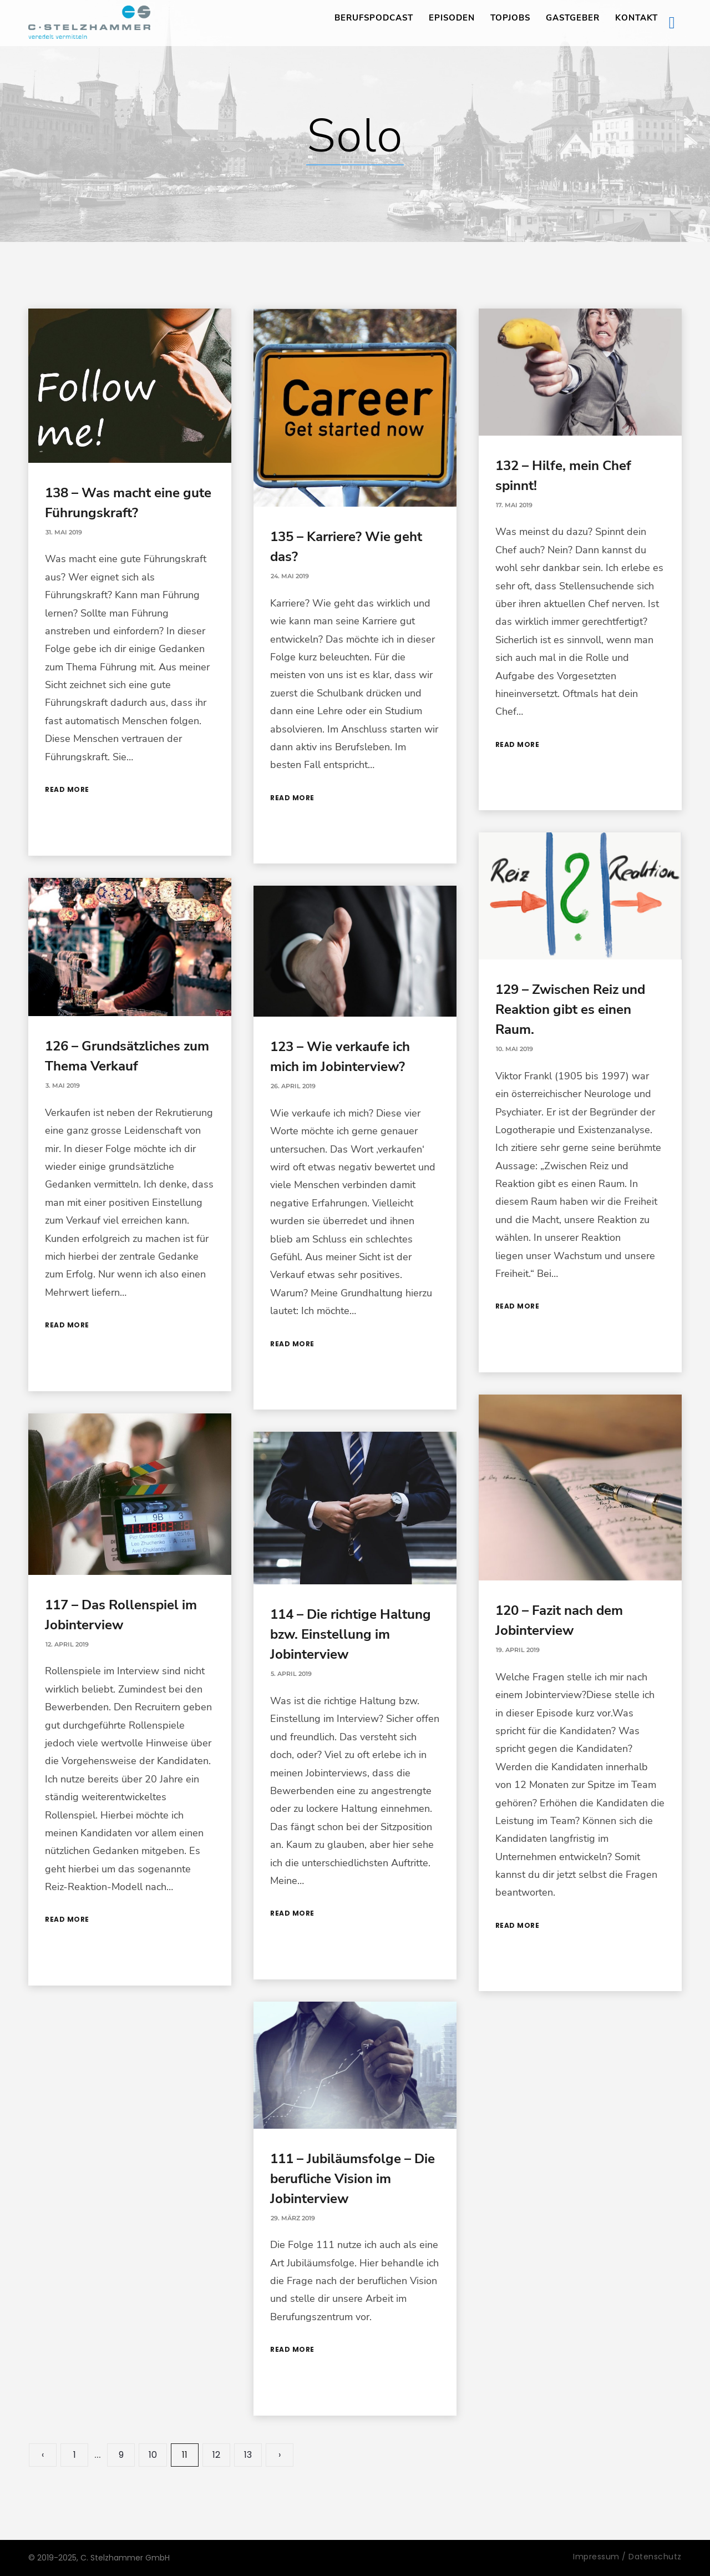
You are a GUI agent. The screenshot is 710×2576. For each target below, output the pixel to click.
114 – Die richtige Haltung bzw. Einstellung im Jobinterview (350, 1634)
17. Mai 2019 (514, 505)
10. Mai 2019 (514, 1049)
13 (248, 2454)
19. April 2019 (518, 1650)
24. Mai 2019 (290, 576)
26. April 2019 (293, 1086)
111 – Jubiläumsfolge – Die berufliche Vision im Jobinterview (352, 2179)
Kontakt (636, 17)
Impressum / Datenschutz (627, 2556)
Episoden (452, 17)
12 (216, 2454)
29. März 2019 (293, 2218)
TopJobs (510, 17)
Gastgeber (573, 17)
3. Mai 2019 (62, 1085)
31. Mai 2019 (63, 532)
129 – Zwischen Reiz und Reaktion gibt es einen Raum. (570, 1009)
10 (153, 2454)
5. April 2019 (291, 1674)
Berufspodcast (373, 17)
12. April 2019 (67, 1644)
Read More (67, 789)
